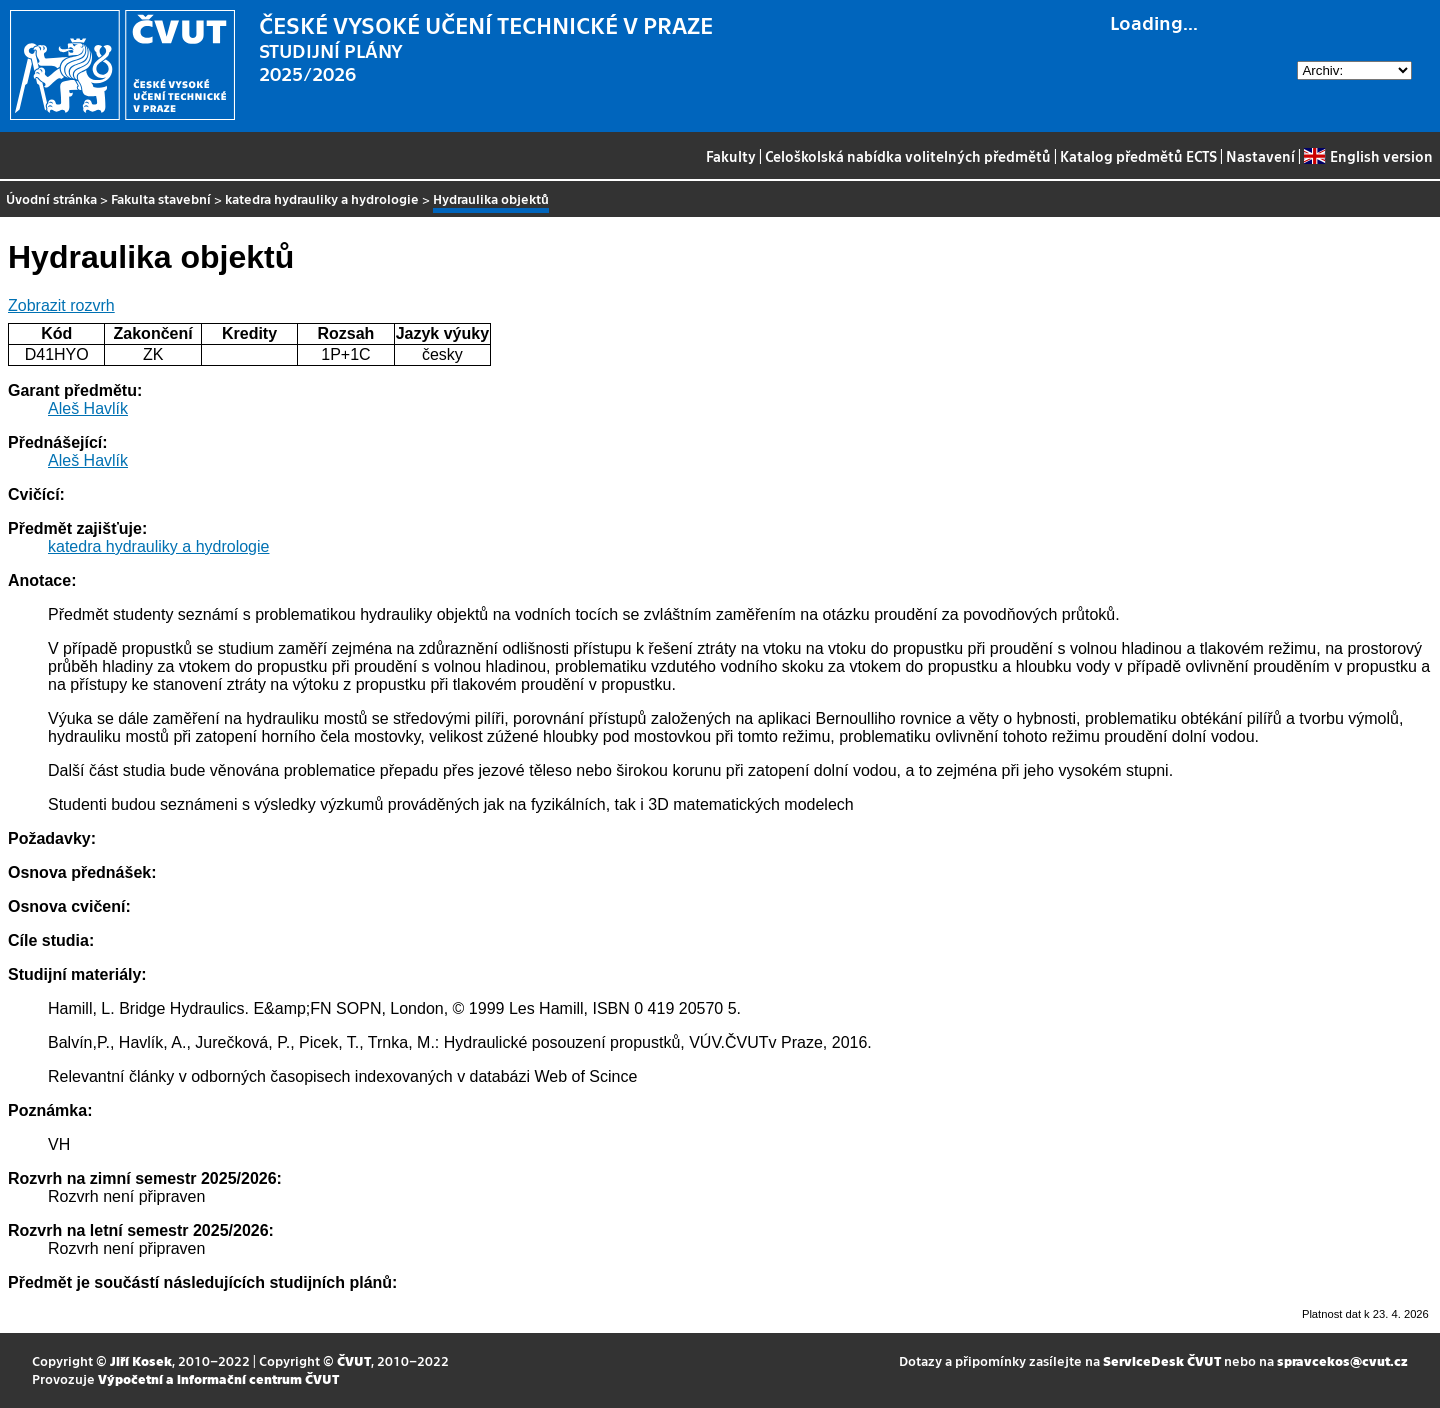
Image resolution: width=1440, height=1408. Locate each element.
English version (1368, 156)
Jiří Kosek (141, 1360)
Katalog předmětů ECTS (1138, 156)
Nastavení (1260, 156)
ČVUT (354, 1360)
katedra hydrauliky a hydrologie (322, 198)
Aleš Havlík (88, 408)
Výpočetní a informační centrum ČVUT (218, 1378)
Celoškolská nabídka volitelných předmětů (908, 156)
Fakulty (731, 156)
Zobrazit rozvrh (61, 305)
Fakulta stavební (161, 198)
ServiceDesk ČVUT (1162, 1360)
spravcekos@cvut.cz (1342, 1360)
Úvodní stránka (51, 198)
